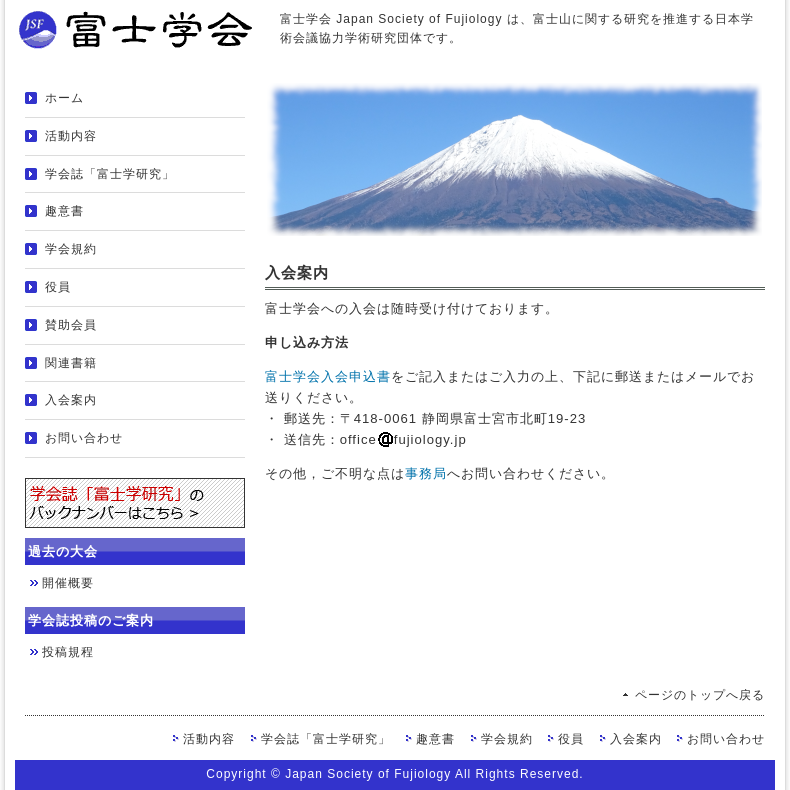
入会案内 (71, 400)
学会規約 (71, 249)
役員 (58, 287)
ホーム (64, 98)
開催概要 (68, 583)
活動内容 (71, 136)
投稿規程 (68, 652)
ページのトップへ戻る (700, 695)
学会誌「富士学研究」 (110, 174)
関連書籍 (71, 363)
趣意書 (64, 211)
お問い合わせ (84, 438)
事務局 (426, 473)
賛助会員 (71, 325)
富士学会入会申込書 (328, 376)
